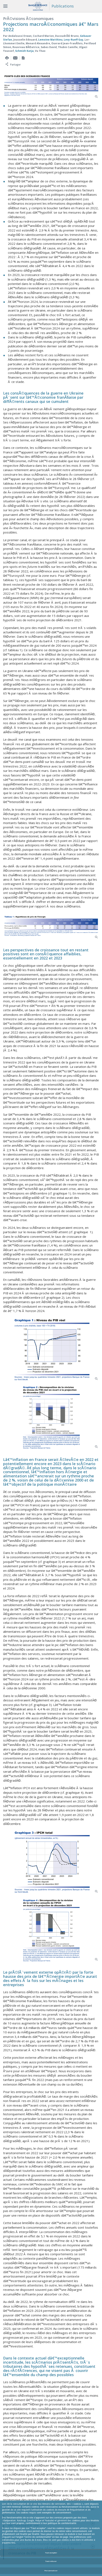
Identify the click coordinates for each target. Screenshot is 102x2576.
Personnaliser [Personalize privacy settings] (51, 2571)
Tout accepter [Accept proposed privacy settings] (51, 2553)
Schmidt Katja (24, 51)
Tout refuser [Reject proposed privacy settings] (51, 2561)
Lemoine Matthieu (50, 39)
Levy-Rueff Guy (73, 39)
